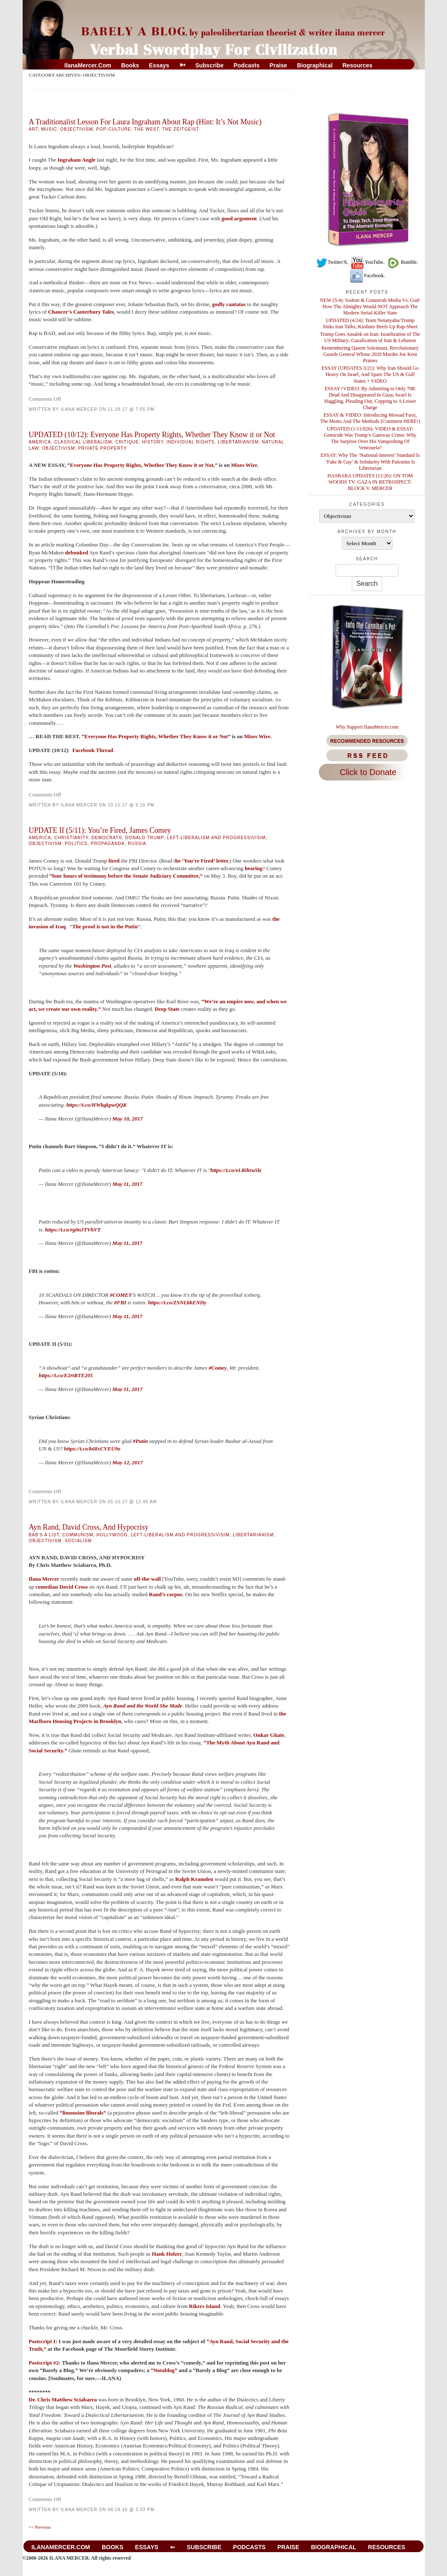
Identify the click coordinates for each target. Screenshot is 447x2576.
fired (114, 861)
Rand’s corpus (166, 1594)
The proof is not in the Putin (105, 926)
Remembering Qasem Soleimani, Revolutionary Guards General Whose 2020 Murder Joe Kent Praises (370, 354)
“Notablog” (165, 2370)
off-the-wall (147, 1579)
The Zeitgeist (180, 129)
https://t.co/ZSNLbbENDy (177, 1302)
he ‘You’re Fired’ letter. (202, 861)
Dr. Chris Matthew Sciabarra (63, 2399)
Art (33, 129)
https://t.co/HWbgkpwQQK (96, 1105)
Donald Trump (144, 837)
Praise (278, 65)
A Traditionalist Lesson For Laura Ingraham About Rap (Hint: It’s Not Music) (145, 122)
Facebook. (367, 275)
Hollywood (111, 1535)
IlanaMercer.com (88, 65)
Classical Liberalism (83, 442)
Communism (77, 1535)
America (40, 442)
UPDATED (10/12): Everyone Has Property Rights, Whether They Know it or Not (152, 434)
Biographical (315, 65)
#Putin (140, 1441)
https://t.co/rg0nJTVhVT (73, 1229)
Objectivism (76, 129)
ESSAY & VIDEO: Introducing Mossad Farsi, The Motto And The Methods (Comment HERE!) (370, 418)
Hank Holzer (167, 2254)
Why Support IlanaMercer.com (367, 727)
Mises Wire (244, 465)
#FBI (120, 1302)
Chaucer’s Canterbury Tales (81, 312)
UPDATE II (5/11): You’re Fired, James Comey (100, 830)
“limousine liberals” (83, 2113)
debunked (76, 552)
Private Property (102, 448)
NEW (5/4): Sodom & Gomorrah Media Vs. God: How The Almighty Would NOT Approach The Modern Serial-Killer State (370, 306)
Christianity (71, 837)
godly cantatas (229, 304)
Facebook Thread (92, 750)
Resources (357, 65)
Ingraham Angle (76, 160)
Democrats (106, 837)
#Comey (218, 1368)
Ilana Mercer (79, 409)
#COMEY (121, 1295)
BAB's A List (44, 1535)
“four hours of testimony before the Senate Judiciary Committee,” (126, 876)
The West (146, 129)
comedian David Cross (62, 1587)
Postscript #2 (44, 2363)
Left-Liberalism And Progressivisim (216, 837)
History (152, 442)
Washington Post (92, 966)
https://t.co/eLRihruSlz (235, 1170)
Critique (127, 442)
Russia (137, 843)
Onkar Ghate (268, 1735)
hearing (254, 868)
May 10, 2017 (127, 1118)
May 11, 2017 (127, 1184)
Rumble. (402, 262)
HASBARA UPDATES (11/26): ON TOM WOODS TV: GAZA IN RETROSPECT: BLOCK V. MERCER (370, 482)
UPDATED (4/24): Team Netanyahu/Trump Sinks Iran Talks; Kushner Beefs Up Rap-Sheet (370, 323)
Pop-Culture (113, 129)
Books (130, 65)
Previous (40, 2527)
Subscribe (209, 65)
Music (49, 129)
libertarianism (238, 442)
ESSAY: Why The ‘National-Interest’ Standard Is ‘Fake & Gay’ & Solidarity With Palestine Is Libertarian (370, 461)
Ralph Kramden (194, 1879)
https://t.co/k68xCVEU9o (92, 1448)
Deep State (168, 1009)
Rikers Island (204, 2306)
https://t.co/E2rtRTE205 (66, 1375)
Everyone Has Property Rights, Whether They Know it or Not (142, 465)
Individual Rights (190, 442)
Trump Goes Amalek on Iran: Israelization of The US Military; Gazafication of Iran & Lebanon (370, 337)
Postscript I (42, 2341)
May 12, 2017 (127, 1462)
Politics (76, 843)
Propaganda (108, 843)
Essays (159, 65)
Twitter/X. (332, 262)
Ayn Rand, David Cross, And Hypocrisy (89, 1527)
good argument (239, 218)
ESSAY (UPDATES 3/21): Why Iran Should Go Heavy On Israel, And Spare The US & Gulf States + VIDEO (370, 374)
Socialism (78, 1540)
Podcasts (246, 65)
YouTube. (367, 262)
